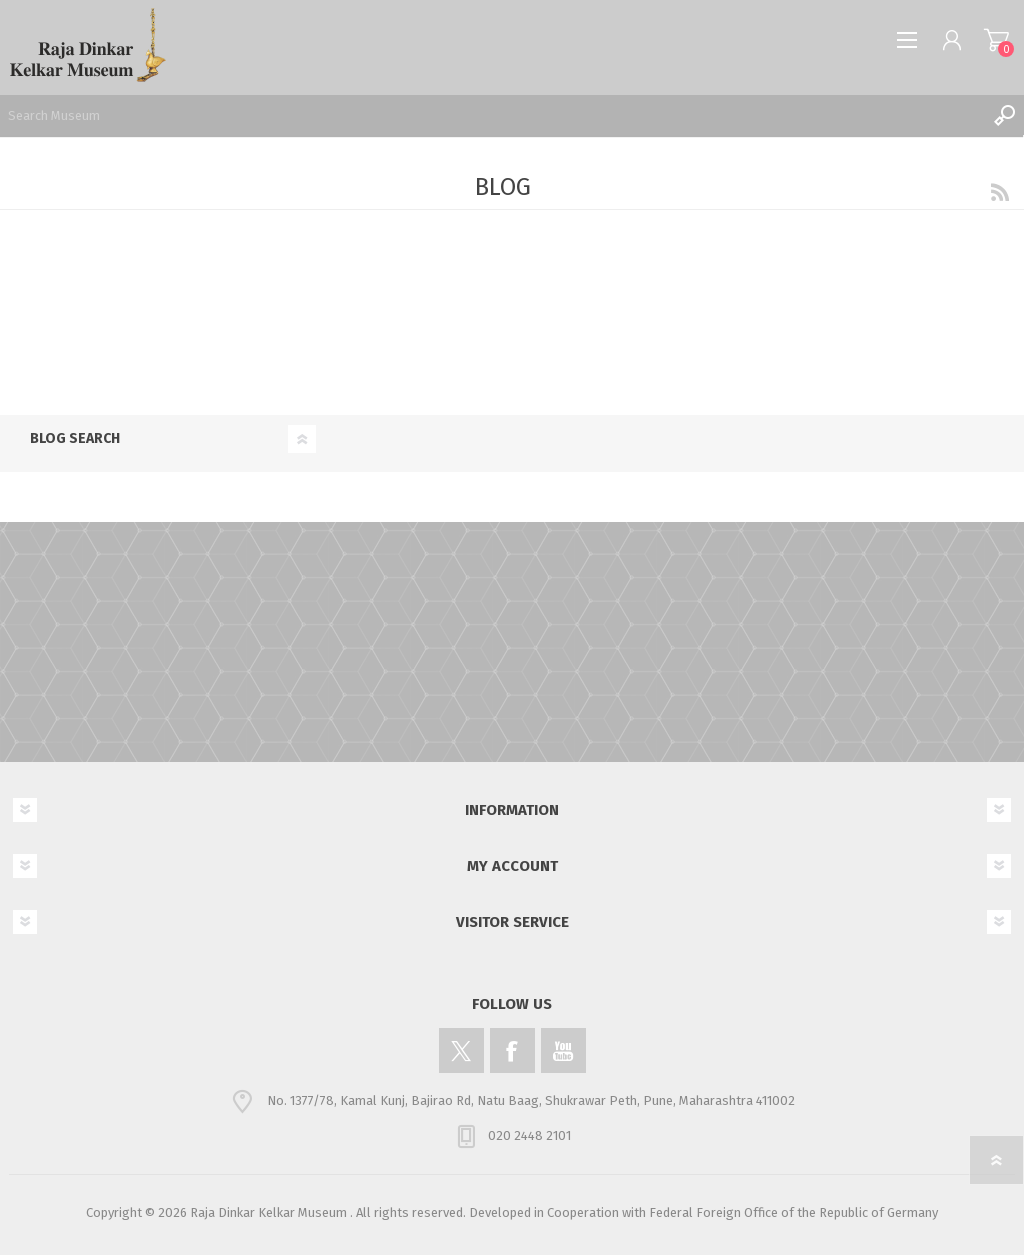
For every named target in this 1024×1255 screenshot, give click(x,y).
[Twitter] (461, 1050)
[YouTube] (563, 1050)
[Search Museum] (492, 115)
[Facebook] (512, 1050)
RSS (1000, 192)
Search (1004, 115)
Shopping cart (996, 40)
